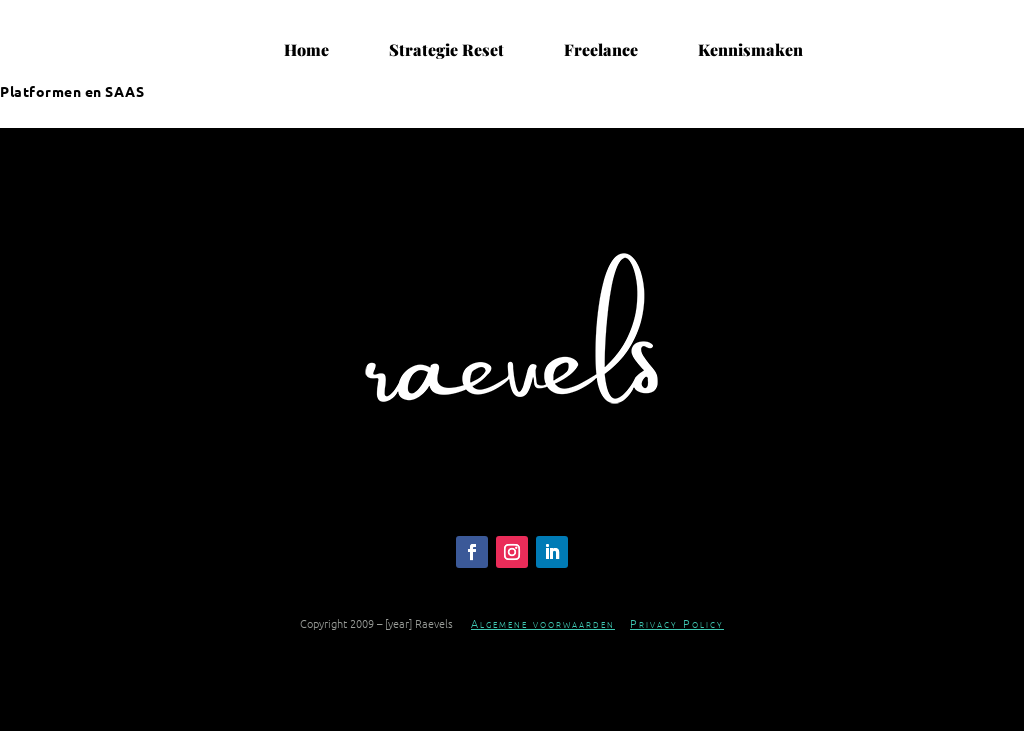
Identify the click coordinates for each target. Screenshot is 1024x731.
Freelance (601, 50)
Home (306, 50)
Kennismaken (750, 50)
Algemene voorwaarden (543, 623)
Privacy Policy (677, 623)
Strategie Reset (446, 50)
